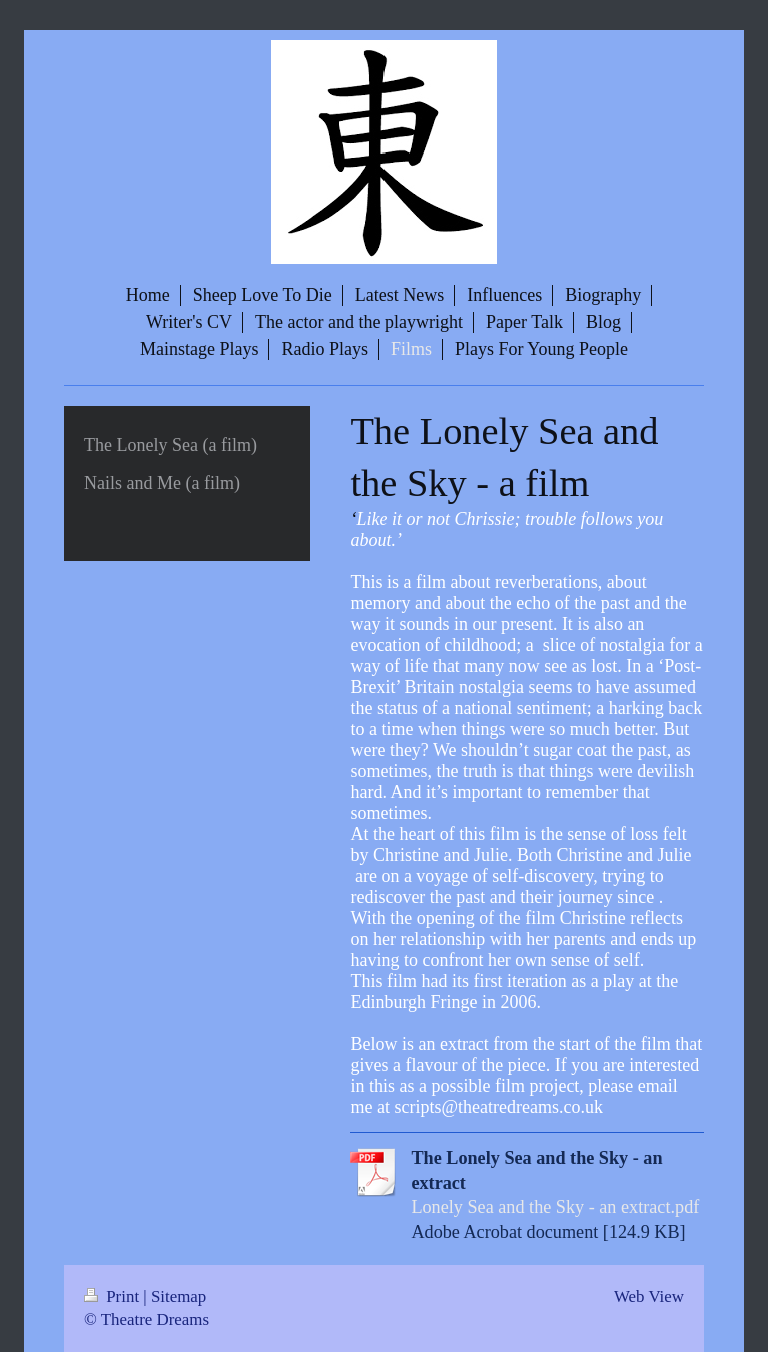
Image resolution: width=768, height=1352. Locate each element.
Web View (649, 1296)
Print (113, 1296)
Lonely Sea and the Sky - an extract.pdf (555, 1207)
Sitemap (178, 1296)
